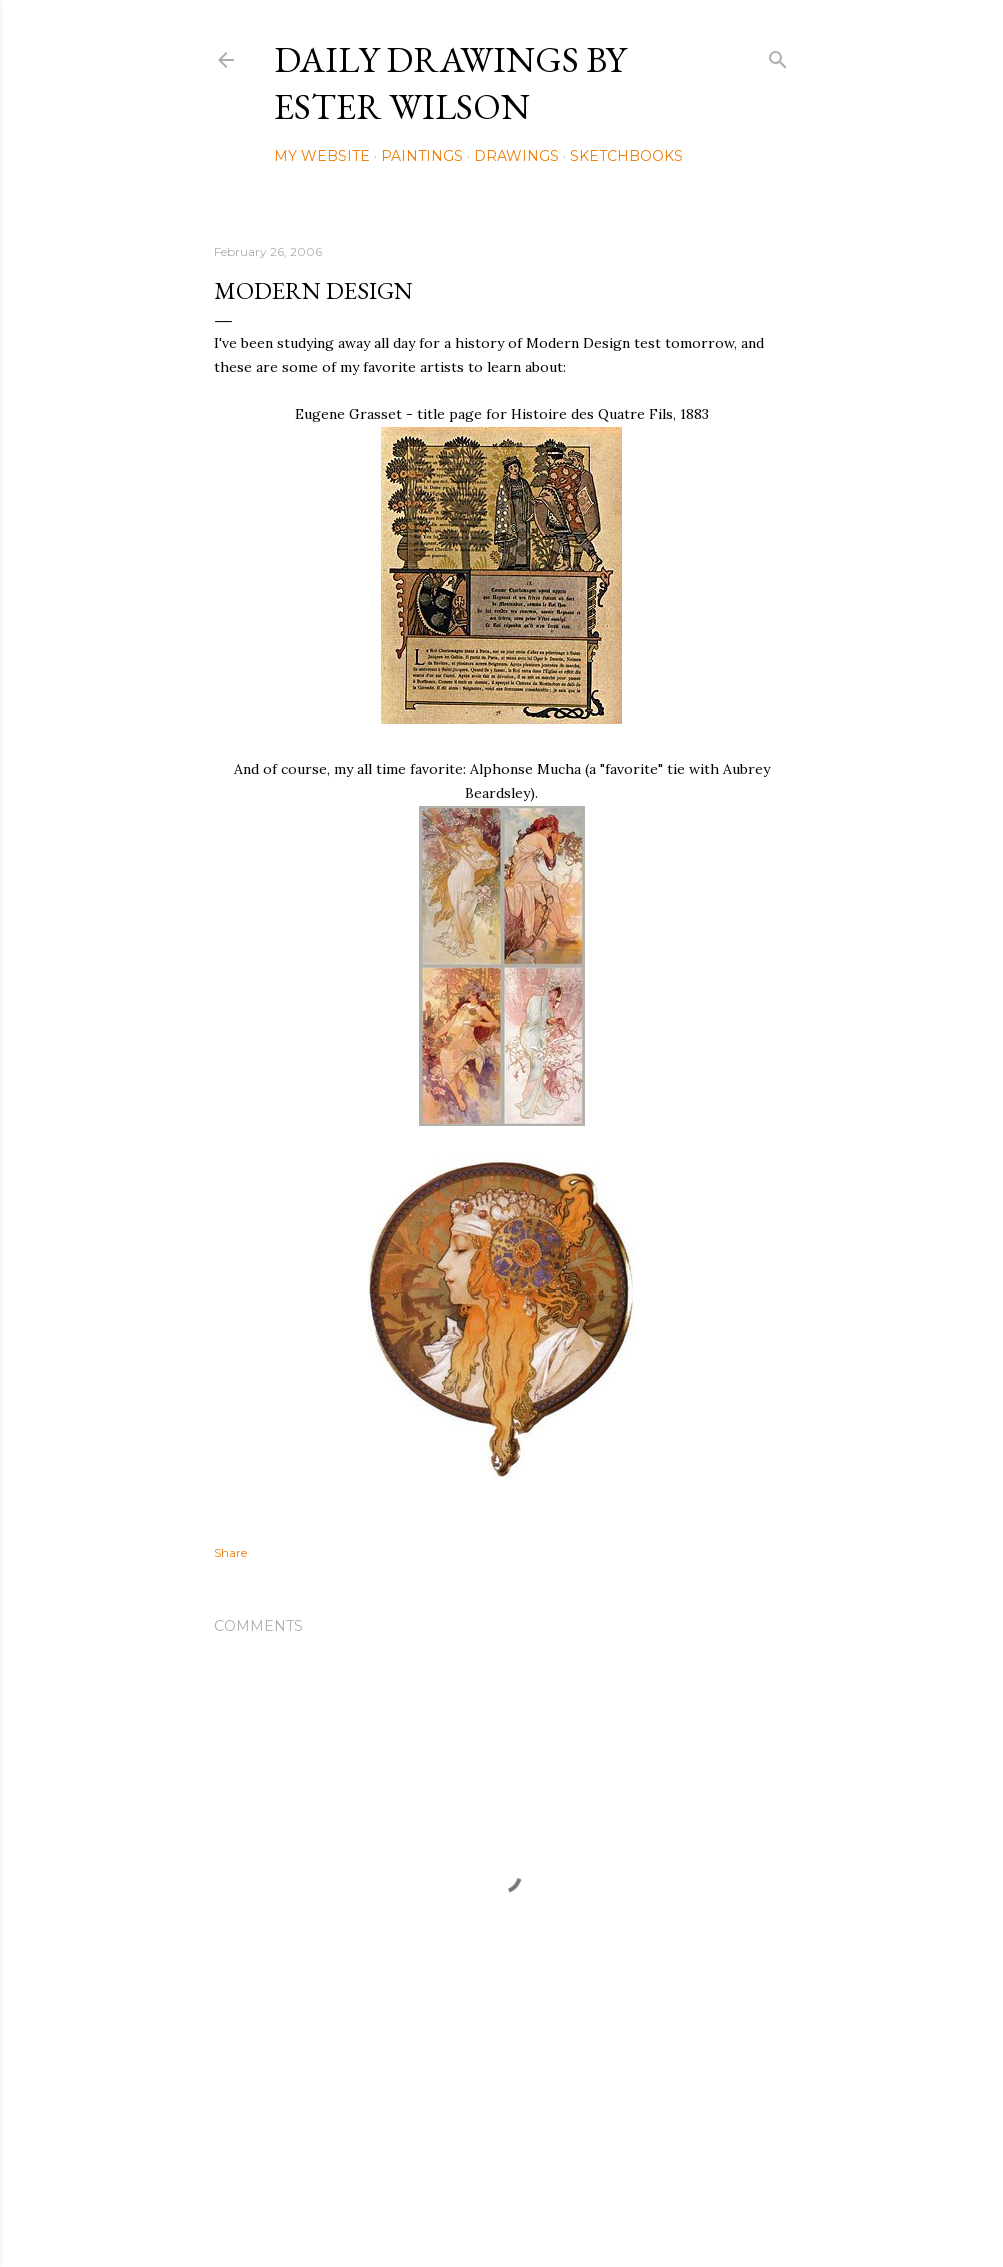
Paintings (422, 156)
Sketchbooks (626, 156)
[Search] (778, 55)
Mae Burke (555, 2209)
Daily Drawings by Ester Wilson (450, 83)
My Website (322, 156)
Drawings (516, 156)
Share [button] (230, 1552)
